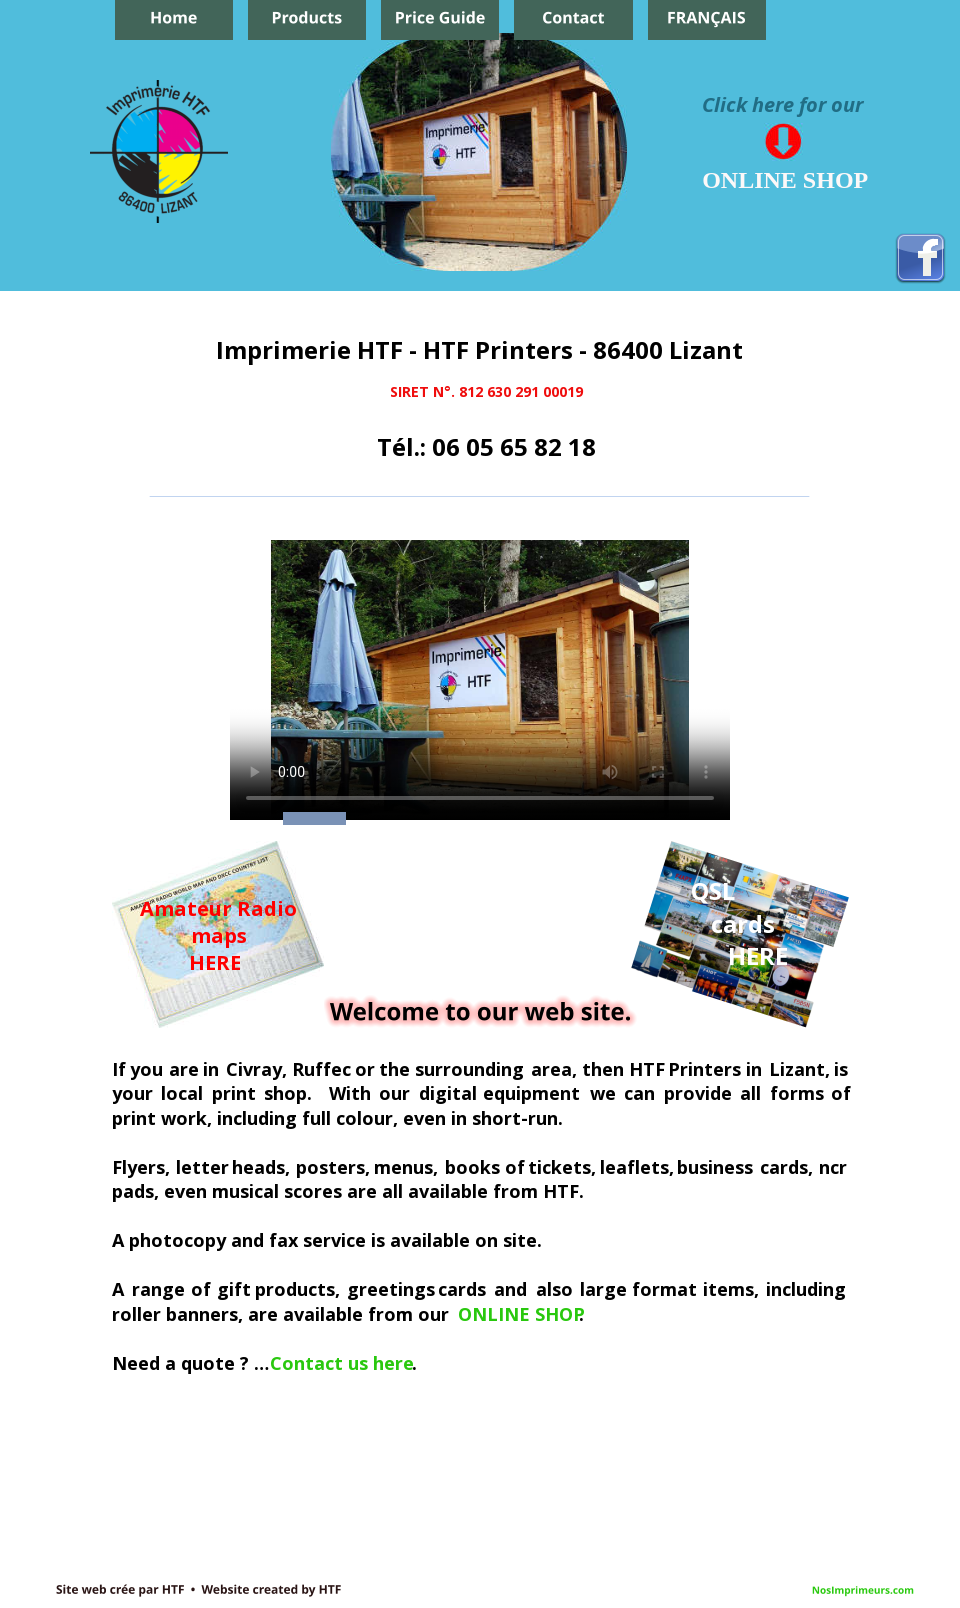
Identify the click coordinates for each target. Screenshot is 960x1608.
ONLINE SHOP (521, 1314)
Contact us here (342, 1363)
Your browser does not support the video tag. (480, 680)
